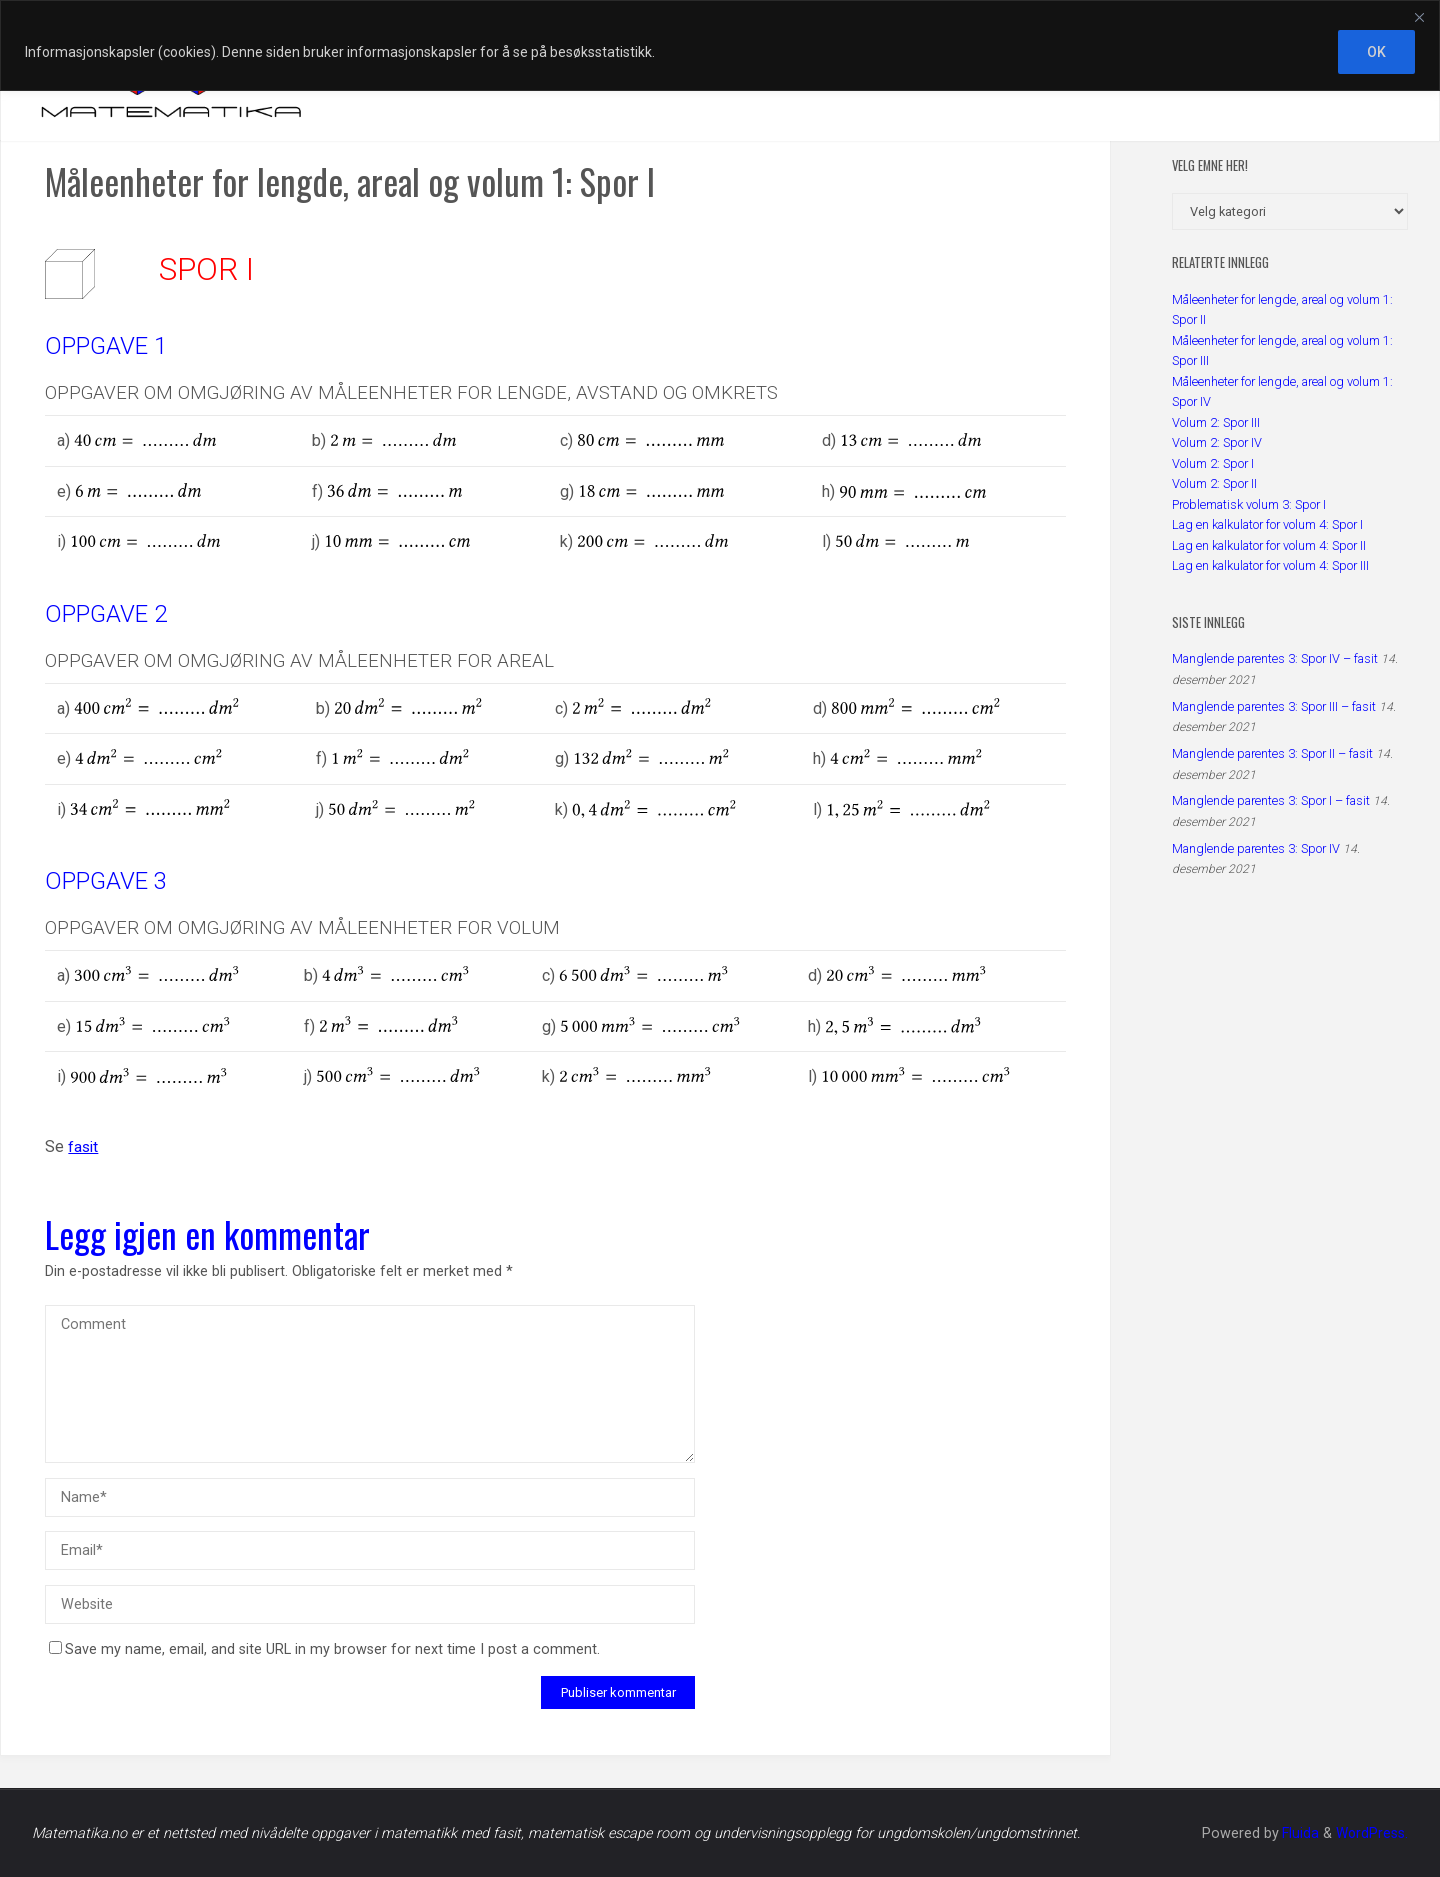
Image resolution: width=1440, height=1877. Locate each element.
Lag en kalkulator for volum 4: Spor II (1269, 545)
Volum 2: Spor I (1213, 463)
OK (1376, 52)
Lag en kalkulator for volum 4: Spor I (1267, 524)
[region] (720, 45)
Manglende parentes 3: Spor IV (1256, 848)
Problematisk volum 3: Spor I (1249, 504)
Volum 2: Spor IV (1217, 442)
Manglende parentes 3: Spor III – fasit (1274, 706)
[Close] (1419, 17)
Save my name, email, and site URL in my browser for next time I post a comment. (324, 1649)
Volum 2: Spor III (1216, 422)
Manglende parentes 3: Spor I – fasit (1271, 800)
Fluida (1296, 1833)
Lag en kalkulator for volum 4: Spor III (1270, 565)
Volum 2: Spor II (1214, 483)
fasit (84, 1146)
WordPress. (1371, 1833)
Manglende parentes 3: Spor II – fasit (1272, 753)
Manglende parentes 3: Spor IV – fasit (1275, 658)
